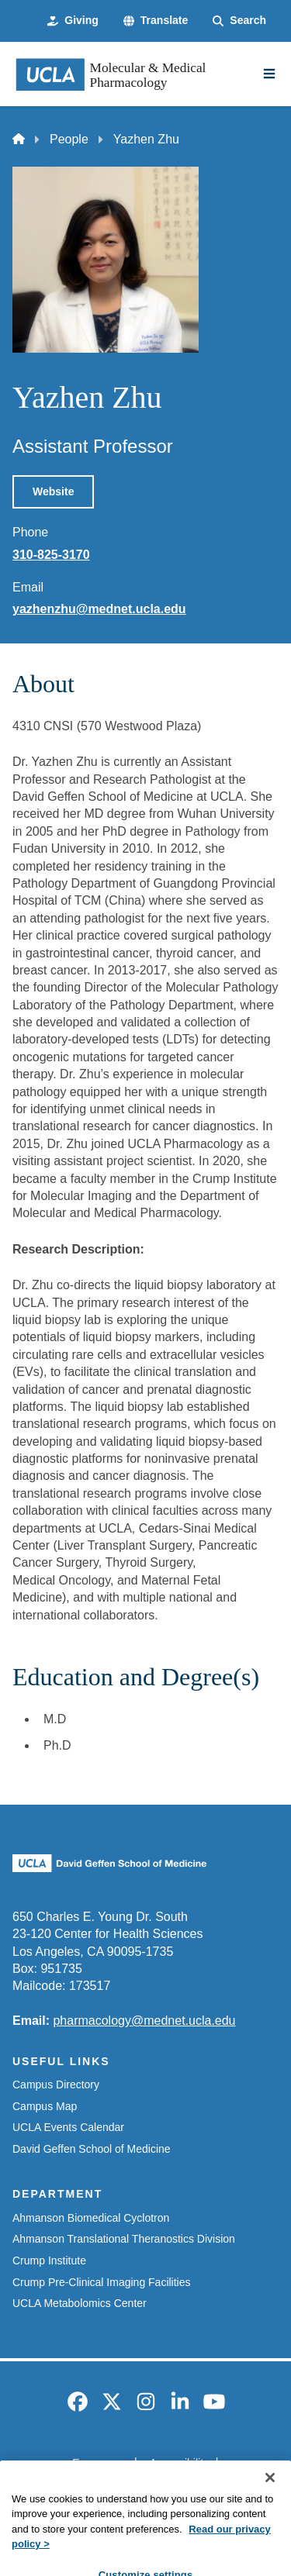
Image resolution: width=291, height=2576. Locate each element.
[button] (155, 20)
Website (53, 491)
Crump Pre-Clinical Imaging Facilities (101, 2282)
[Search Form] (239, 20)
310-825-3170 (51, 554)
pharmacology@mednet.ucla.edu (144, 2020)
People (69, 139)
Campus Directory (55, 2084)
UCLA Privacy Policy (140, 2489)
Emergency (99, 2463)
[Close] (270, 2511)
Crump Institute (49, 2260)
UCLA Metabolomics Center (79, 2303)
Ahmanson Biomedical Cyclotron (90, 2218)
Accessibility (179, 2463)
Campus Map (44, 2106)
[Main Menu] (269, 73)
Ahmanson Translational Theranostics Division (123, 2239)
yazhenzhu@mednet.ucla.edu (99, 609)
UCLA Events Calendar (68, 2127)
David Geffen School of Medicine (91, 2149)
